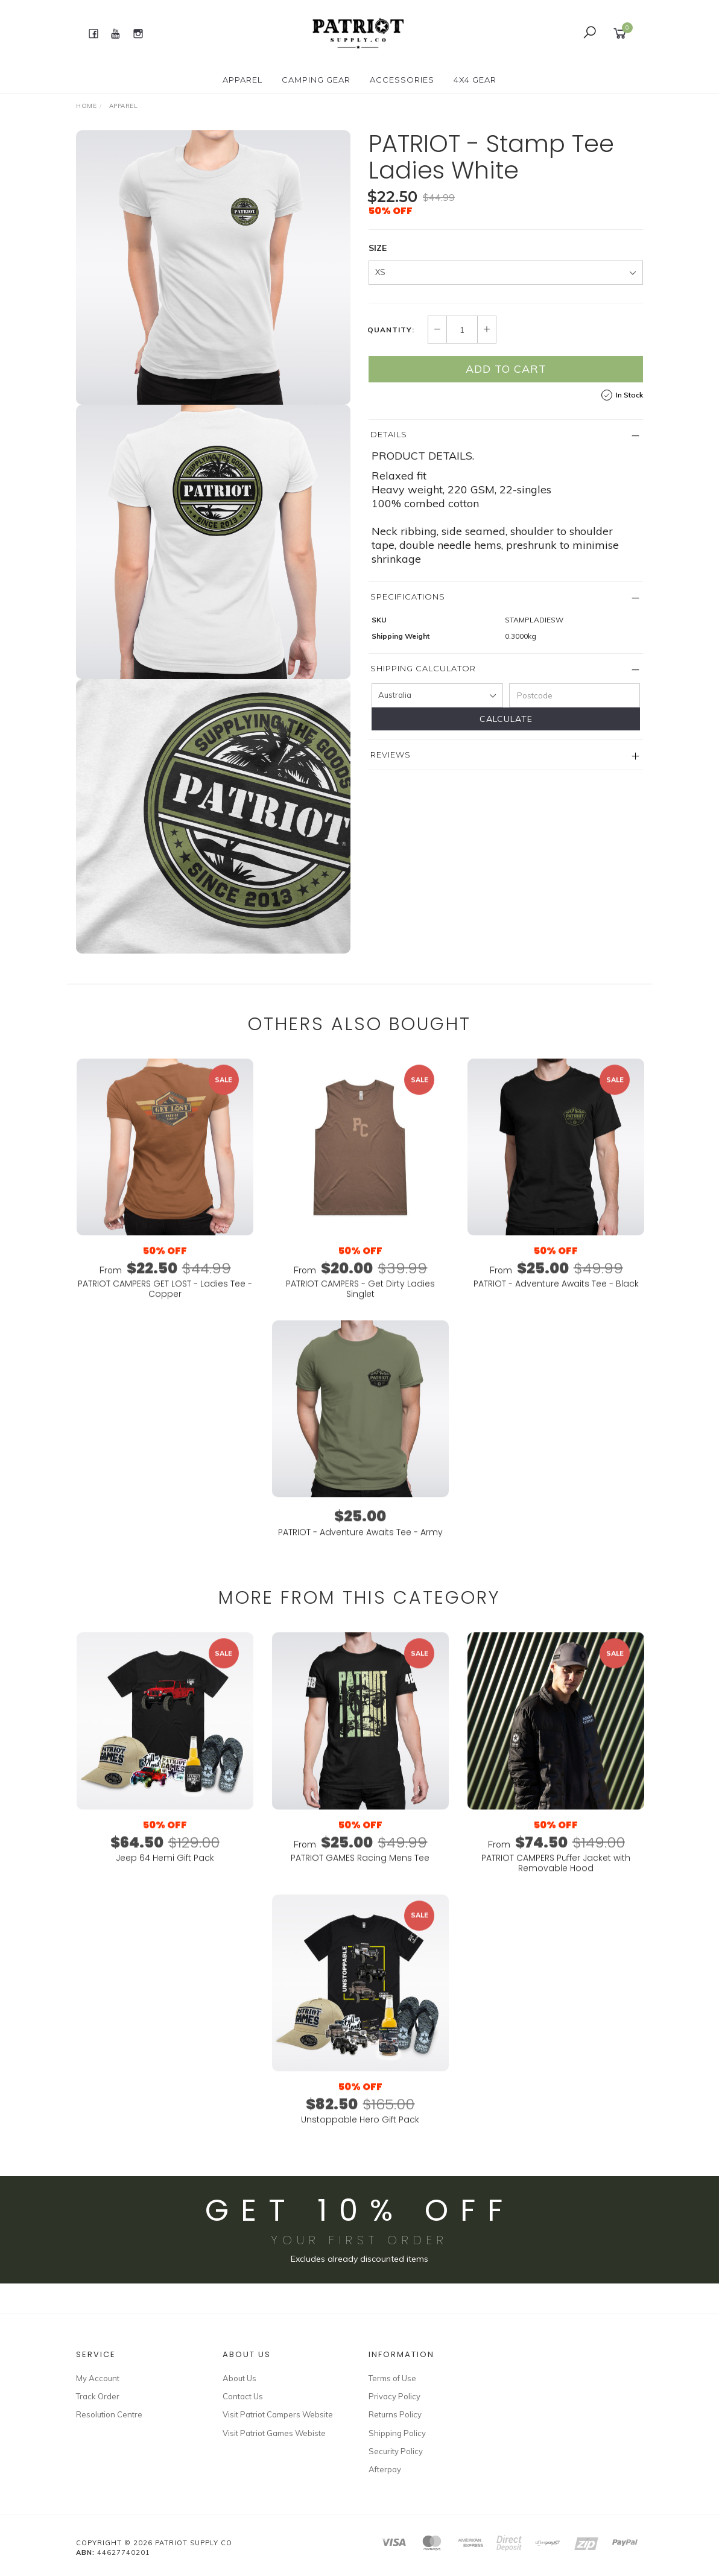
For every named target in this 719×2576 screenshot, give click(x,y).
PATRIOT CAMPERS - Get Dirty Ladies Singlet (360, 1307)
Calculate (506, 719)
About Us (239, 2378)
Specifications (407, 596)
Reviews (390, 754)
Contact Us (243, 2396)
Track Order (97, 2396)
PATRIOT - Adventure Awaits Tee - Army (360, 1550)
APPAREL (242, 79)
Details (388, 434)
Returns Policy (395, 2414)
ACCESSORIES (402, 79)
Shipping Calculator (423, 668)
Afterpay (385, 2469)
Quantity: (390, 330)
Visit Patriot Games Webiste (274, 2433)
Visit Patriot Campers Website (278, 2414)
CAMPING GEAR (316, 79)
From (165, 1288)
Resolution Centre (109, 2414)
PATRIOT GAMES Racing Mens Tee (360, 1876)
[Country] (437, 695)
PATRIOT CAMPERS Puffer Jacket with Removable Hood (555, 1881)
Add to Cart (506, 369)
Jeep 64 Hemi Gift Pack (165, 1876)
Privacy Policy (394, 2396)
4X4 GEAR (475, 79)
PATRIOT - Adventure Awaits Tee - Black (556, 1302)
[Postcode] (575, 695)
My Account (97, 2378)
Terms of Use (392, 2378)
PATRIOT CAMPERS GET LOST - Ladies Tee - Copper (165, 1307)
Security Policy (396, 2451)
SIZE (378, 247)
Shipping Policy (397, 2433)
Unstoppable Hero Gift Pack (360, 2137)
